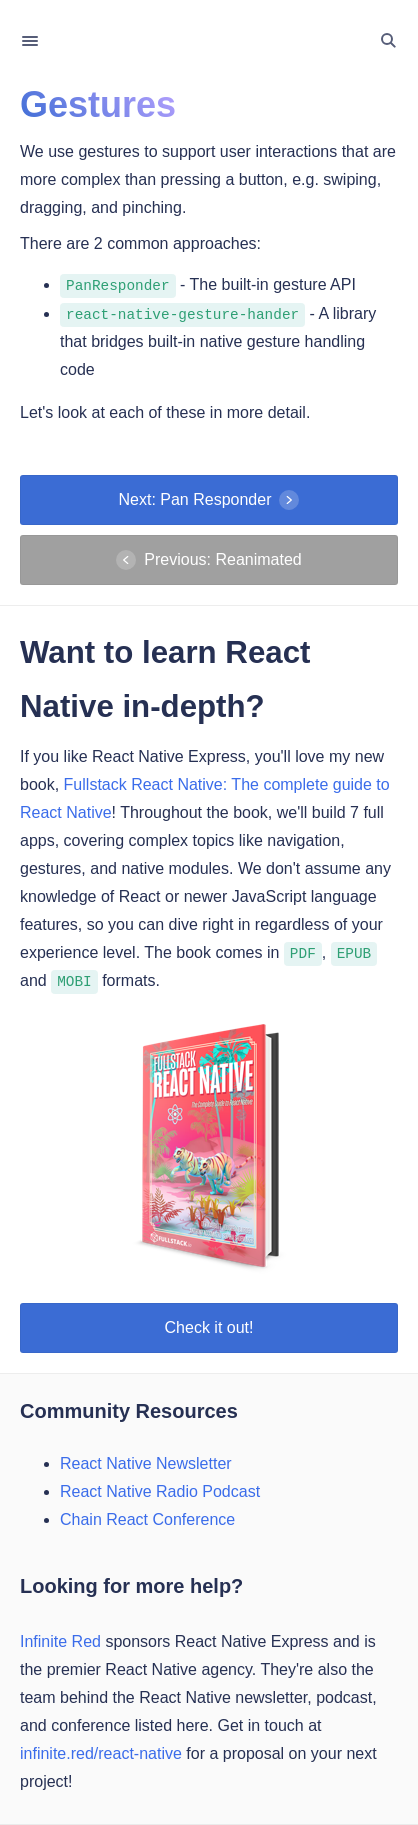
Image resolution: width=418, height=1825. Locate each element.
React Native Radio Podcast (160, 1491)
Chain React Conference (147, 1519)
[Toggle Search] (388, 41)
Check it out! (209, 1327)
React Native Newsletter (146, 1463)
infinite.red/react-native (101, 1753)
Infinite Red (60, 1641)
